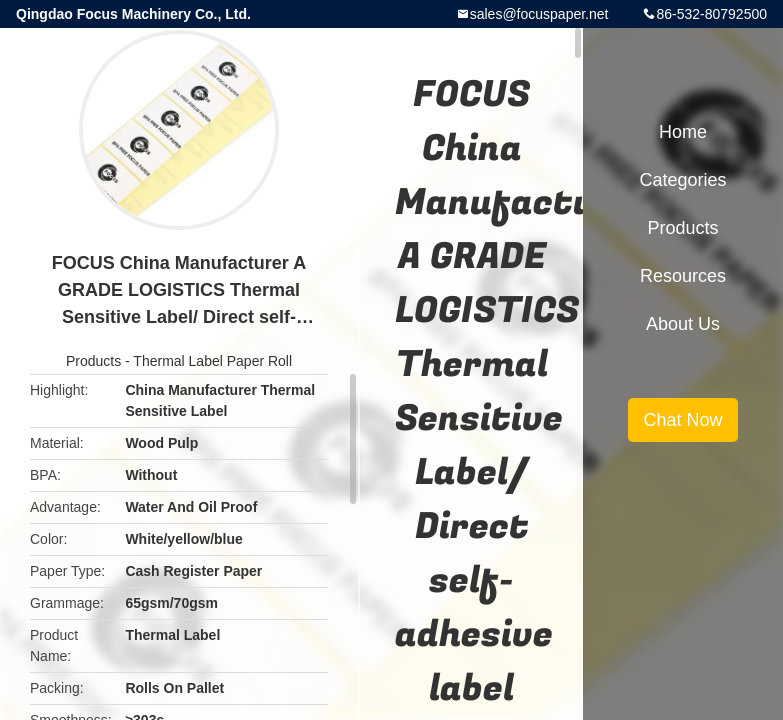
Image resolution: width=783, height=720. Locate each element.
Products (93, 361)
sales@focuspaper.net (539, 14)
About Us (683, 324)
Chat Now (682, 420)
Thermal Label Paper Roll (212, 361)
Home (683, 132)
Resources (683, 276)
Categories (682, 180)
